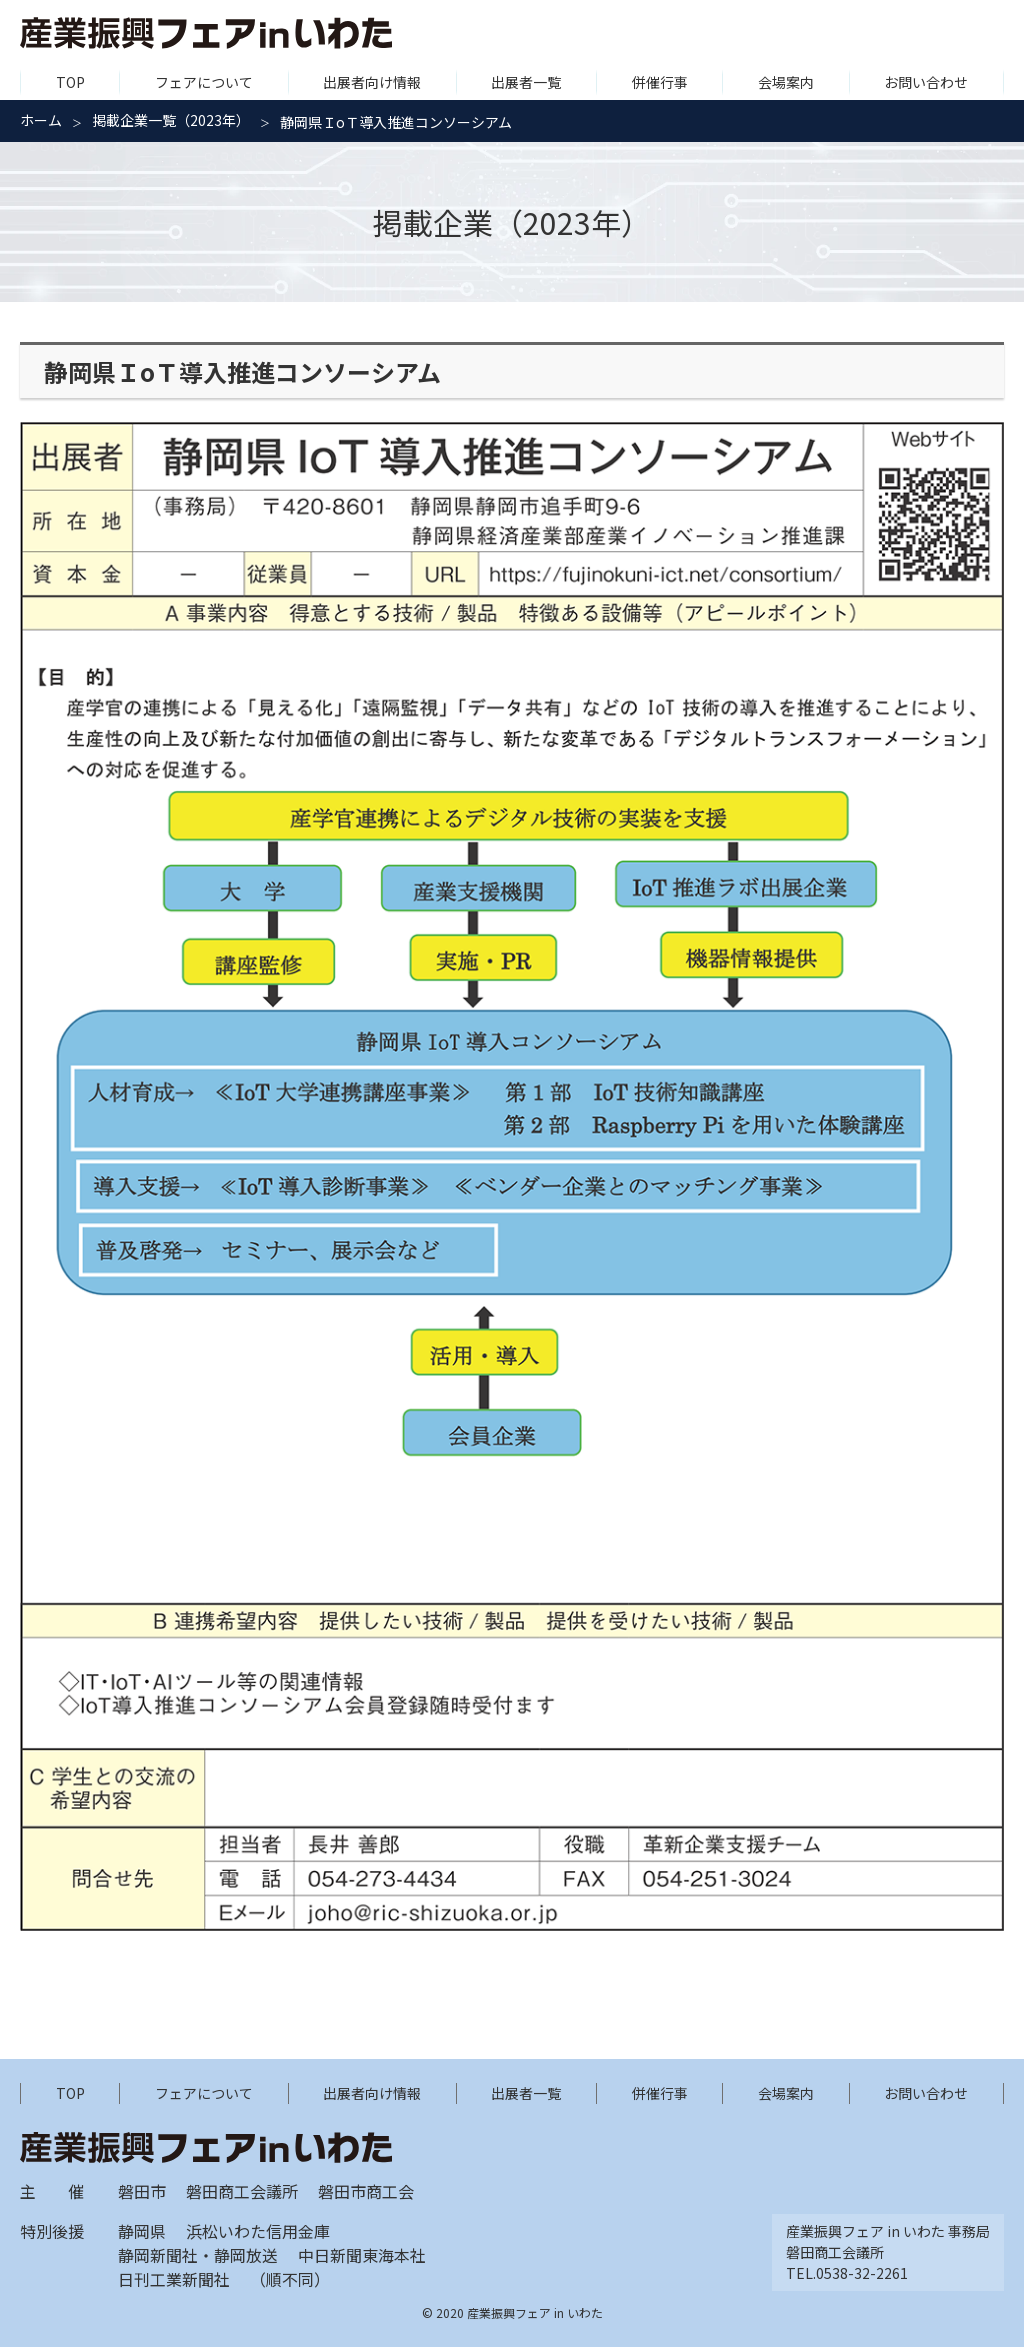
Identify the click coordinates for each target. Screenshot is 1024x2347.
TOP (70, 82)
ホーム (41, 120)
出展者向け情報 (372, 82)
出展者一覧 (526, 82)
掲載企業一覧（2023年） (171, 120)
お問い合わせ (926, 82)
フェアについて (204, 82)
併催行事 (660, 82)
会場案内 (786, 82)
